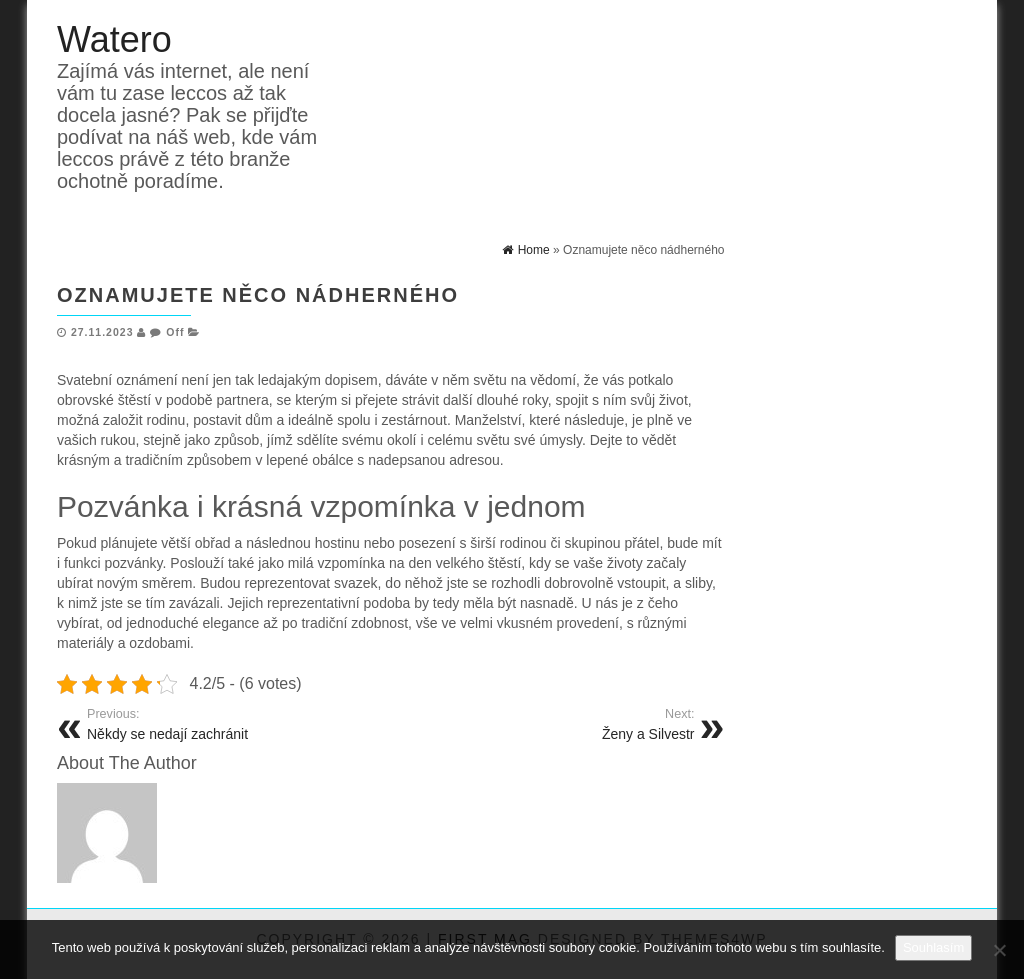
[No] (999, 950)
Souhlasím (933, 947)
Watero (114, 39)
